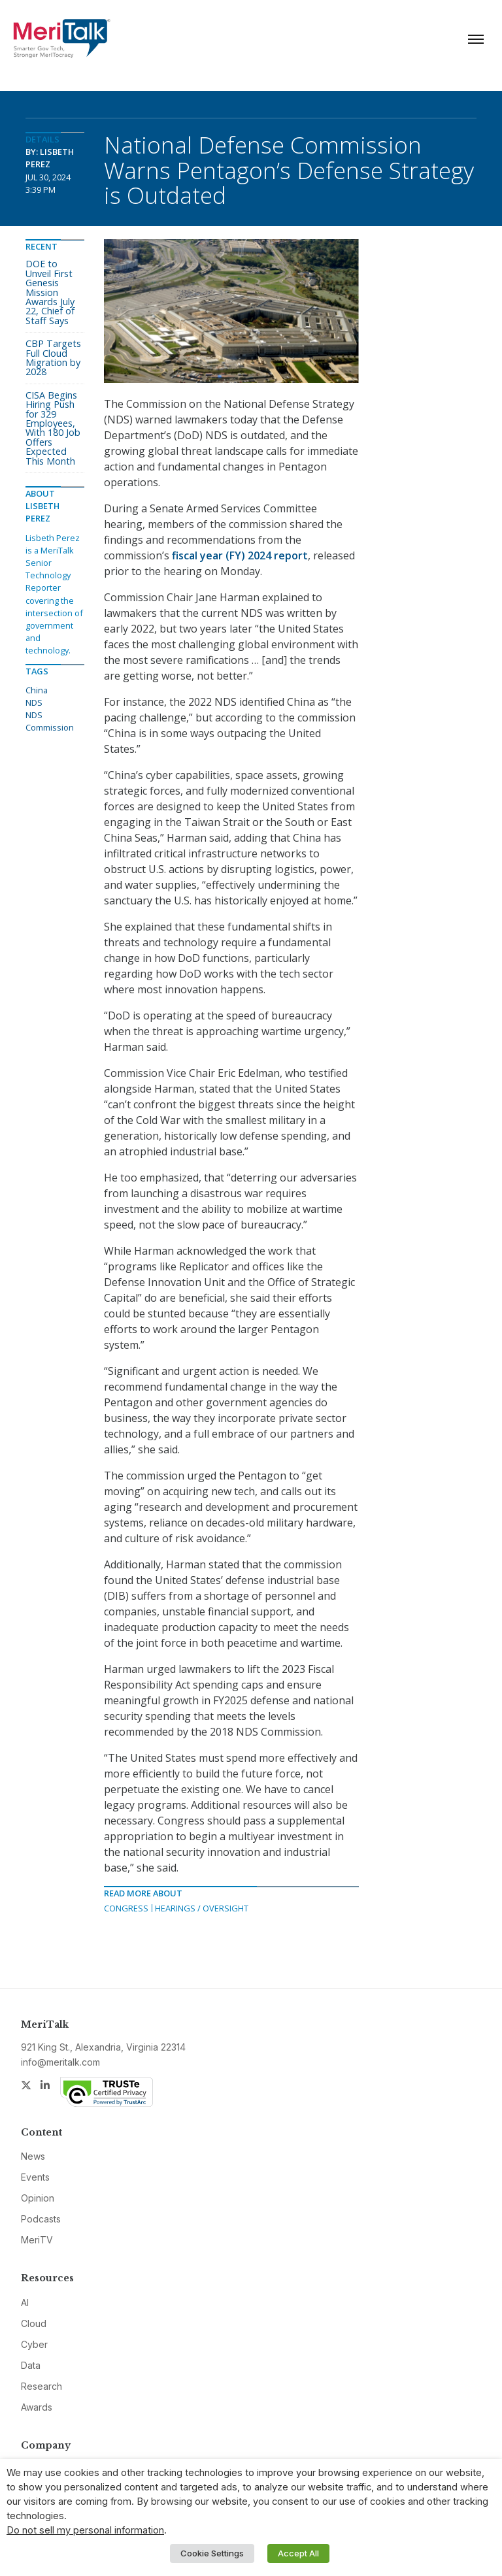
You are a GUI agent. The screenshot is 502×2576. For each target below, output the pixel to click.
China (36, 690)
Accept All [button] (298, 2553)
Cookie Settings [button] (212, 2553)
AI (25, 2302)
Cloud (33, 2323)
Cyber (34, 2344)
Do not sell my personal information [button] (85, 2530)
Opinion (37, 2198)
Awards (36, 2407)
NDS (33, 702)
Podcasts (41, 2218)
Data (31, 2365)
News (33, 2156)
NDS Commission (49, 721)
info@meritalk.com (60, 2062)
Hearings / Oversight (201, 1908)
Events (35, 2177)
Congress (126, 1908)
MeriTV (37, 2239)
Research (41, 2386)
